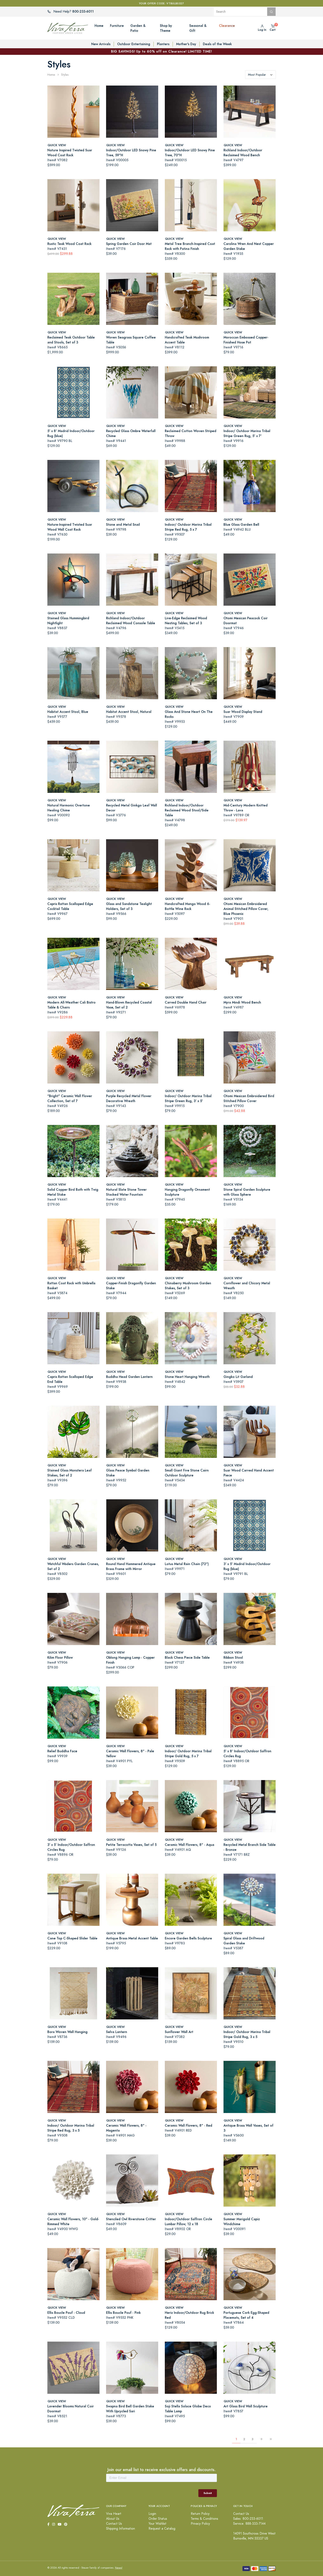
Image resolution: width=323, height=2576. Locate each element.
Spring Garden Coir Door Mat (129, 243)
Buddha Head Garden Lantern (129, 1376)
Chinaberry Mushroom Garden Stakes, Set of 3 (188, 1285)
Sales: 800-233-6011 (248, 2518)
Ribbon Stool (233, 1657)
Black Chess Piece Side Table (187, 1657)
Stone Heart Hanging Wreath (187, 1376)
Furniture (117, 25)
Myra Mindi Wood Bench (242, 1002)
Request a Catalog (162, 2528)
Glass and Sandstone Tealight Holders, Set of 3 (129, 906)
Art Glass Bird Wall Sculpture (246, 2406)
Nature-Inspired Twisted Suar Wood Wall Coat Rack (69, 527)
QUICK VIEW (57, 145)
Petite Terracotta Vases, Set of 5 (131, 1844)
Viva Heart (113, 2513)
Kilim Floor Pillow (60, 1657)
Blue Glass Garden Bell (241, 524)
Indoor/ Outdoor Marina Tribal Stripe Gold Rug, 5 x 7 (188, 1753)
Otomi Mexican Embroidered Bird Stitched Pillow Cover (249, 1098)
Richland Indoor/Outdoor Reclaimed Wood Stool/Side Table (186, 810)
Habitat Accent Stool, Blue (67, 711)
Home (99, 25)
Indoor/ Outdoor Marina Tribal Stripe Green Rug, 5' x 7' (247, 433)
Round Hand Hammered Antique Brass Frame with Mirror (131, 1566)
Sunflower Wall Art (179, 2032)
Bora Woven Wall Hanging (67, 2032)
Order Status (158, 2518)
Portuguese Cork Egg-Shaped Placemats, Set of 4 (246, 2315)
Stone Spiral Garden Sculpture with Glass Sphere (247, 1192)
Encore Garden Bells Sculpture (188, 1938)
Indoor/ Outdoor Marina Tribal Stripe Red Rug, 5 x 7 (188, 527)
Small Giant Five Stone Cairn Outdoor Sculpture (187, 1473)
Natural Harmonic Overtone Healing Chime (68, 808)
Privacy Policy (200, 2523)
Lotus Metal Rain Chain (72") (187, 1564)
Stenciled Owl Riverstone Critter (131, 2219)
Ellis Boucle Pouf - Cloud (66, 2312)
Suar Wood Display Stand (243, 711)
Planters (163, 44)
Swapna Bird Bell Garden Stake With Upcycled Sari (130, 2409)
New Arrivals (100, 44)
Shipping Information (120, 2528)
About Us (112, 2518)
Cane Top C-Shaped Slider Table (72, 1938)
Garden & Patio (137, 28)
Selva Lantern (116, 2032)
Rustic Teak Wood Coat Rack (69, 243)
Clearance (227, 25)
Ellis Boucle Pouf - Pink (123, 2312)
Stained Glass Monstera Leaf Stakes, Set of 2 (69, 1473)
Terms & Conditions (204, 2518)
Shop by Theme (166, 28)
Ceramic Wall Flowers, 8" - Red (188, 2125)
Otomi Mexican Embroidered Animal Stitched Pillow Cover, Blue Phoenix (246, 908)
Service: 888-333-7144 (249, 2523)
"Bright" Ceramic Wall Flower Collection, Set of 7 (69, 1098)
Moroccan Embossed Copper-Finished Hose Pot (246, 340)
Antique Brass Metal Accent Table (132, 1938)
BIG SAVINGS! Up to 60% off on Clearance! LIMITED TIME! (161, 51)
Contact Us (114, 2523)
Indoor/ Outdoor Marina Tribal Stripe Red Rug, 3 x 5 (70, 2128)
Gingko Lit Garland (238, 1376)
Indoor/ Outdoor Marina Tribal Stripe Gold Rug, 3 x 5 (247, 2034)
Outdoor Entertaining (133, 44)
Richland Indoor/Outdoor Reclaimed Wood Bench (243, 152)
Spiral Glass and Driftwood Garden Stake (244, 1941)
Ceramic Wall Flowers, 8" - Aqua (189, 1844)
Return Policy (200, 2513)
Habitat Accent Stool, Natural (128, 711)
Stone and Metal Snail (123, 524)
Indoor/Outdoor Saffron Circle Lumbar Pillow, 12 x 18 (188, 2221)
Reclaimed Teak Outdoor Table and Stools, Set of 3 (71, 340)
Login (152, 2513)
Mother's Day (186, 44)
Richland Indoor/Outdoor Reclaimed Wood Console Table (130, 620)
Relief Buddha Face (62, 1751)
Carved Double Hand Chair (185, 1002)
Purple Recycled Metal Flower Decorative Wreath (128, 1098)
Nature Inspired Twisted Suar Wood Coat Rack (69, 152)
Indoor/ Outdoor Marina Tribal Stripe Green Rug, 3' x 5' (188, 1098)
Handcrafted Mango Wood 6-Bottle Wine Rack (187, 906)
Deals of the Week (217, 44)
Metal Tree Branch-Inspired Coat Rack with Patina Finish (190, 246)
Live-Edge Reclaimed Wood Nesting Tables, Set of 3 (186, 620)
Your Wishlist (157, 2523)
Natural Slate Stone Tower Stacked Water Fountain (126, 1192)
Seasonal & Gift (197, 28)
